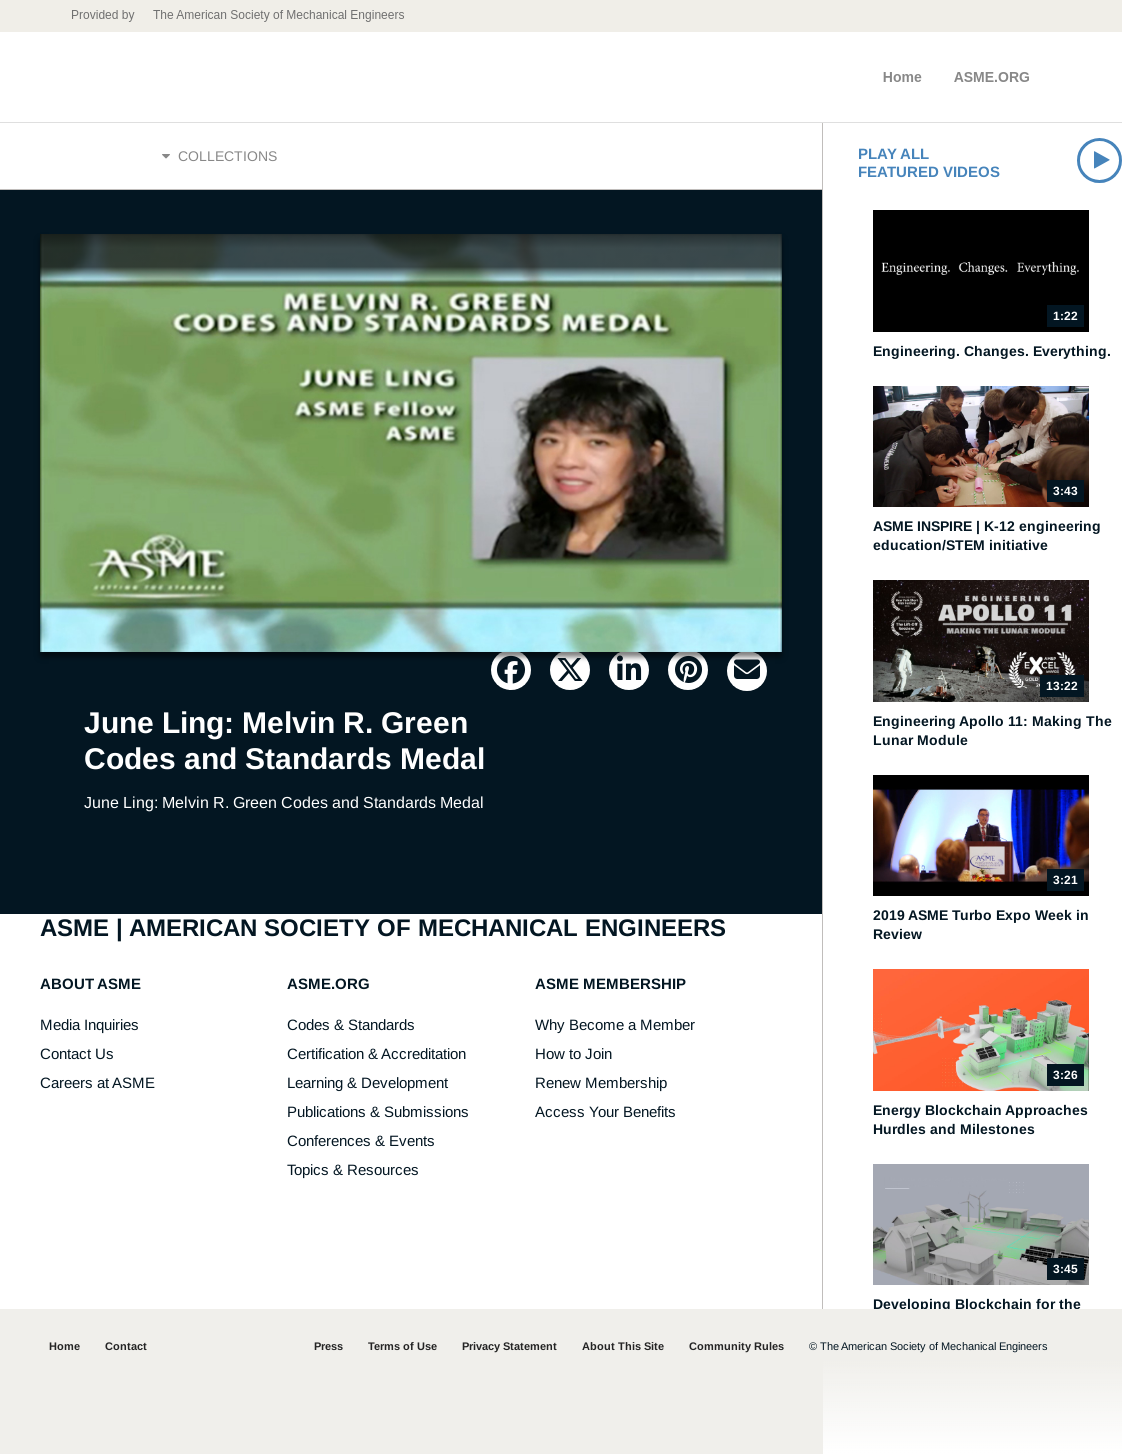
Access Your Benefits (605, 1112)
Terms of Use (402, 1347)
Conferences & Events (361, 1141)
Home (902, 77)
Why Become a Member (615, 1025)
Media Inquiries (89, 1025)
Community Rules (736, 1347)
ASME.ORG (992, 77)
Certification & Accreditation (376, 1054)
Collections (219, 157)
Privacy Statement (509, 1347)
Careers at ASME (97, 1083)
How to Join (573, 1054)
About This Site (623, 1347)
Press (328, 1347)
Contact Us (77, 1054)
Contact (126, 1347)
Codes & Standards (351, 1025)
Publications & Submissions (378, 1112)
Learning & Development (367, 1083)
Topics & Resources (353, 1170)
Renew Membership (601, 1083)
